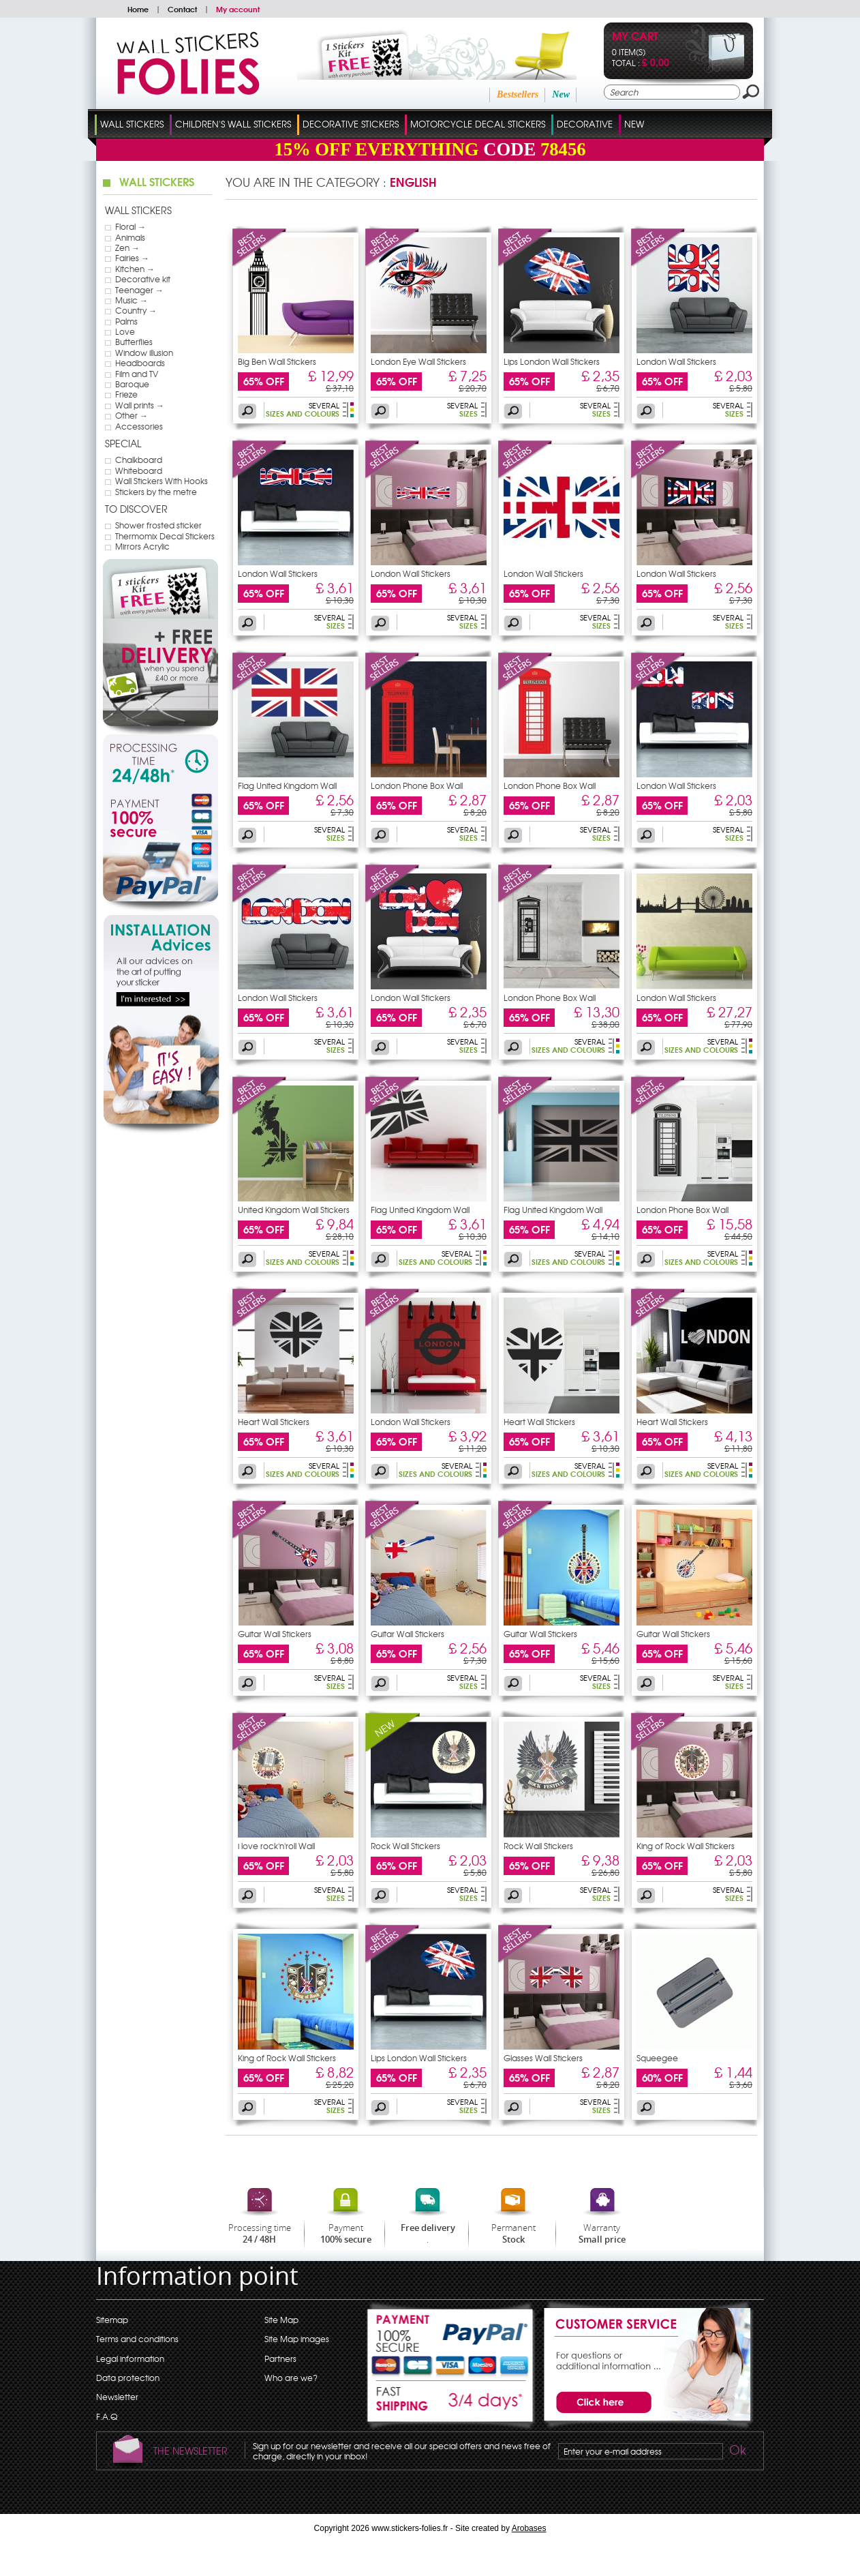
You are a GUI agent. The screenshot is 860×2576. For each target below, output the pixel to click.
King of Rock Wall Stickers (685, 1846)
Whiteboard (138, 470)
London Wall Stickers (676, 361)
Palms (126, 321)
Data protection (127, 2377)
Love (125, 331)
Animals (130, 237)
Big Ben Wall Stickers (277, 361)
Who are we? (291, 2377)
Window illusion (144, 352)
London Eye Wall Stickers (418, 361)
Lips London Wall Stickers (552, 361)
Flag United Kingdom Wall (287, 785)
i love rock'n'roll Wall (276, 1846)
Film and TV (136, 373)
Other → (131, 415)
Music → (131, 300)
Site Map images (296, 2339)
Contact (182, 9)
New (561, 94)
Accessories (139, 426)
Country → (136, 310)
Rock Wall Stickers (405, 1846)
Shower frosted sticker (158, 525)
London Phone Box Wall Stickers (417, 789)
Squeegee (657, 2058)
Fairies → (132, 258)
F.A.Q (106, 2416)
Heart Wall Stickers (273, 1422)
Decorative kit (142, 279)
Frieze (126, 394)
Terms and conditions (137, 2339)
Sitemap (112, 2319)
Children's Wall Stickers (233, 123)
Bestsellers (517, 94)
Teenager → (139, 290)
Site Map (281, 2319)
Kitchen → (135, 268)
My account (238, 9)
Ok (736, 2452)
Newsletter (117, 2397)
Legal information (130, 2358)
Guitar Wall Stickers (274, 1634)
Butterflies (134, 341)
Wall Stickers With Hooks (161, 480)
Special (123, 443)
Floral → (130, 226)
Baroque (132, 384)
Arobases (529, 2528)
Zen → (127, 247)
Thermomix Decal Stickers (165, 536)
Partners (280, 2358)
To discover (136, 508)
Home (138, 9)
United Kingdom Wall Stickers (294, 1209)
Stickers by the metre (156, 491)
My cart (635, 37)
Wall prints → (139, 405)
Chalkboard (138, 459)
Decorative (585, 123)
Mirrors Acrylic (142, 546)
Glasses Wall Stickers (543, 2058)
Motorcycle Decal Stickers (477, 123)
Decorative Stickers (351, 123)
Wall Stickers (132, 123)
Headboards (140, 363)
